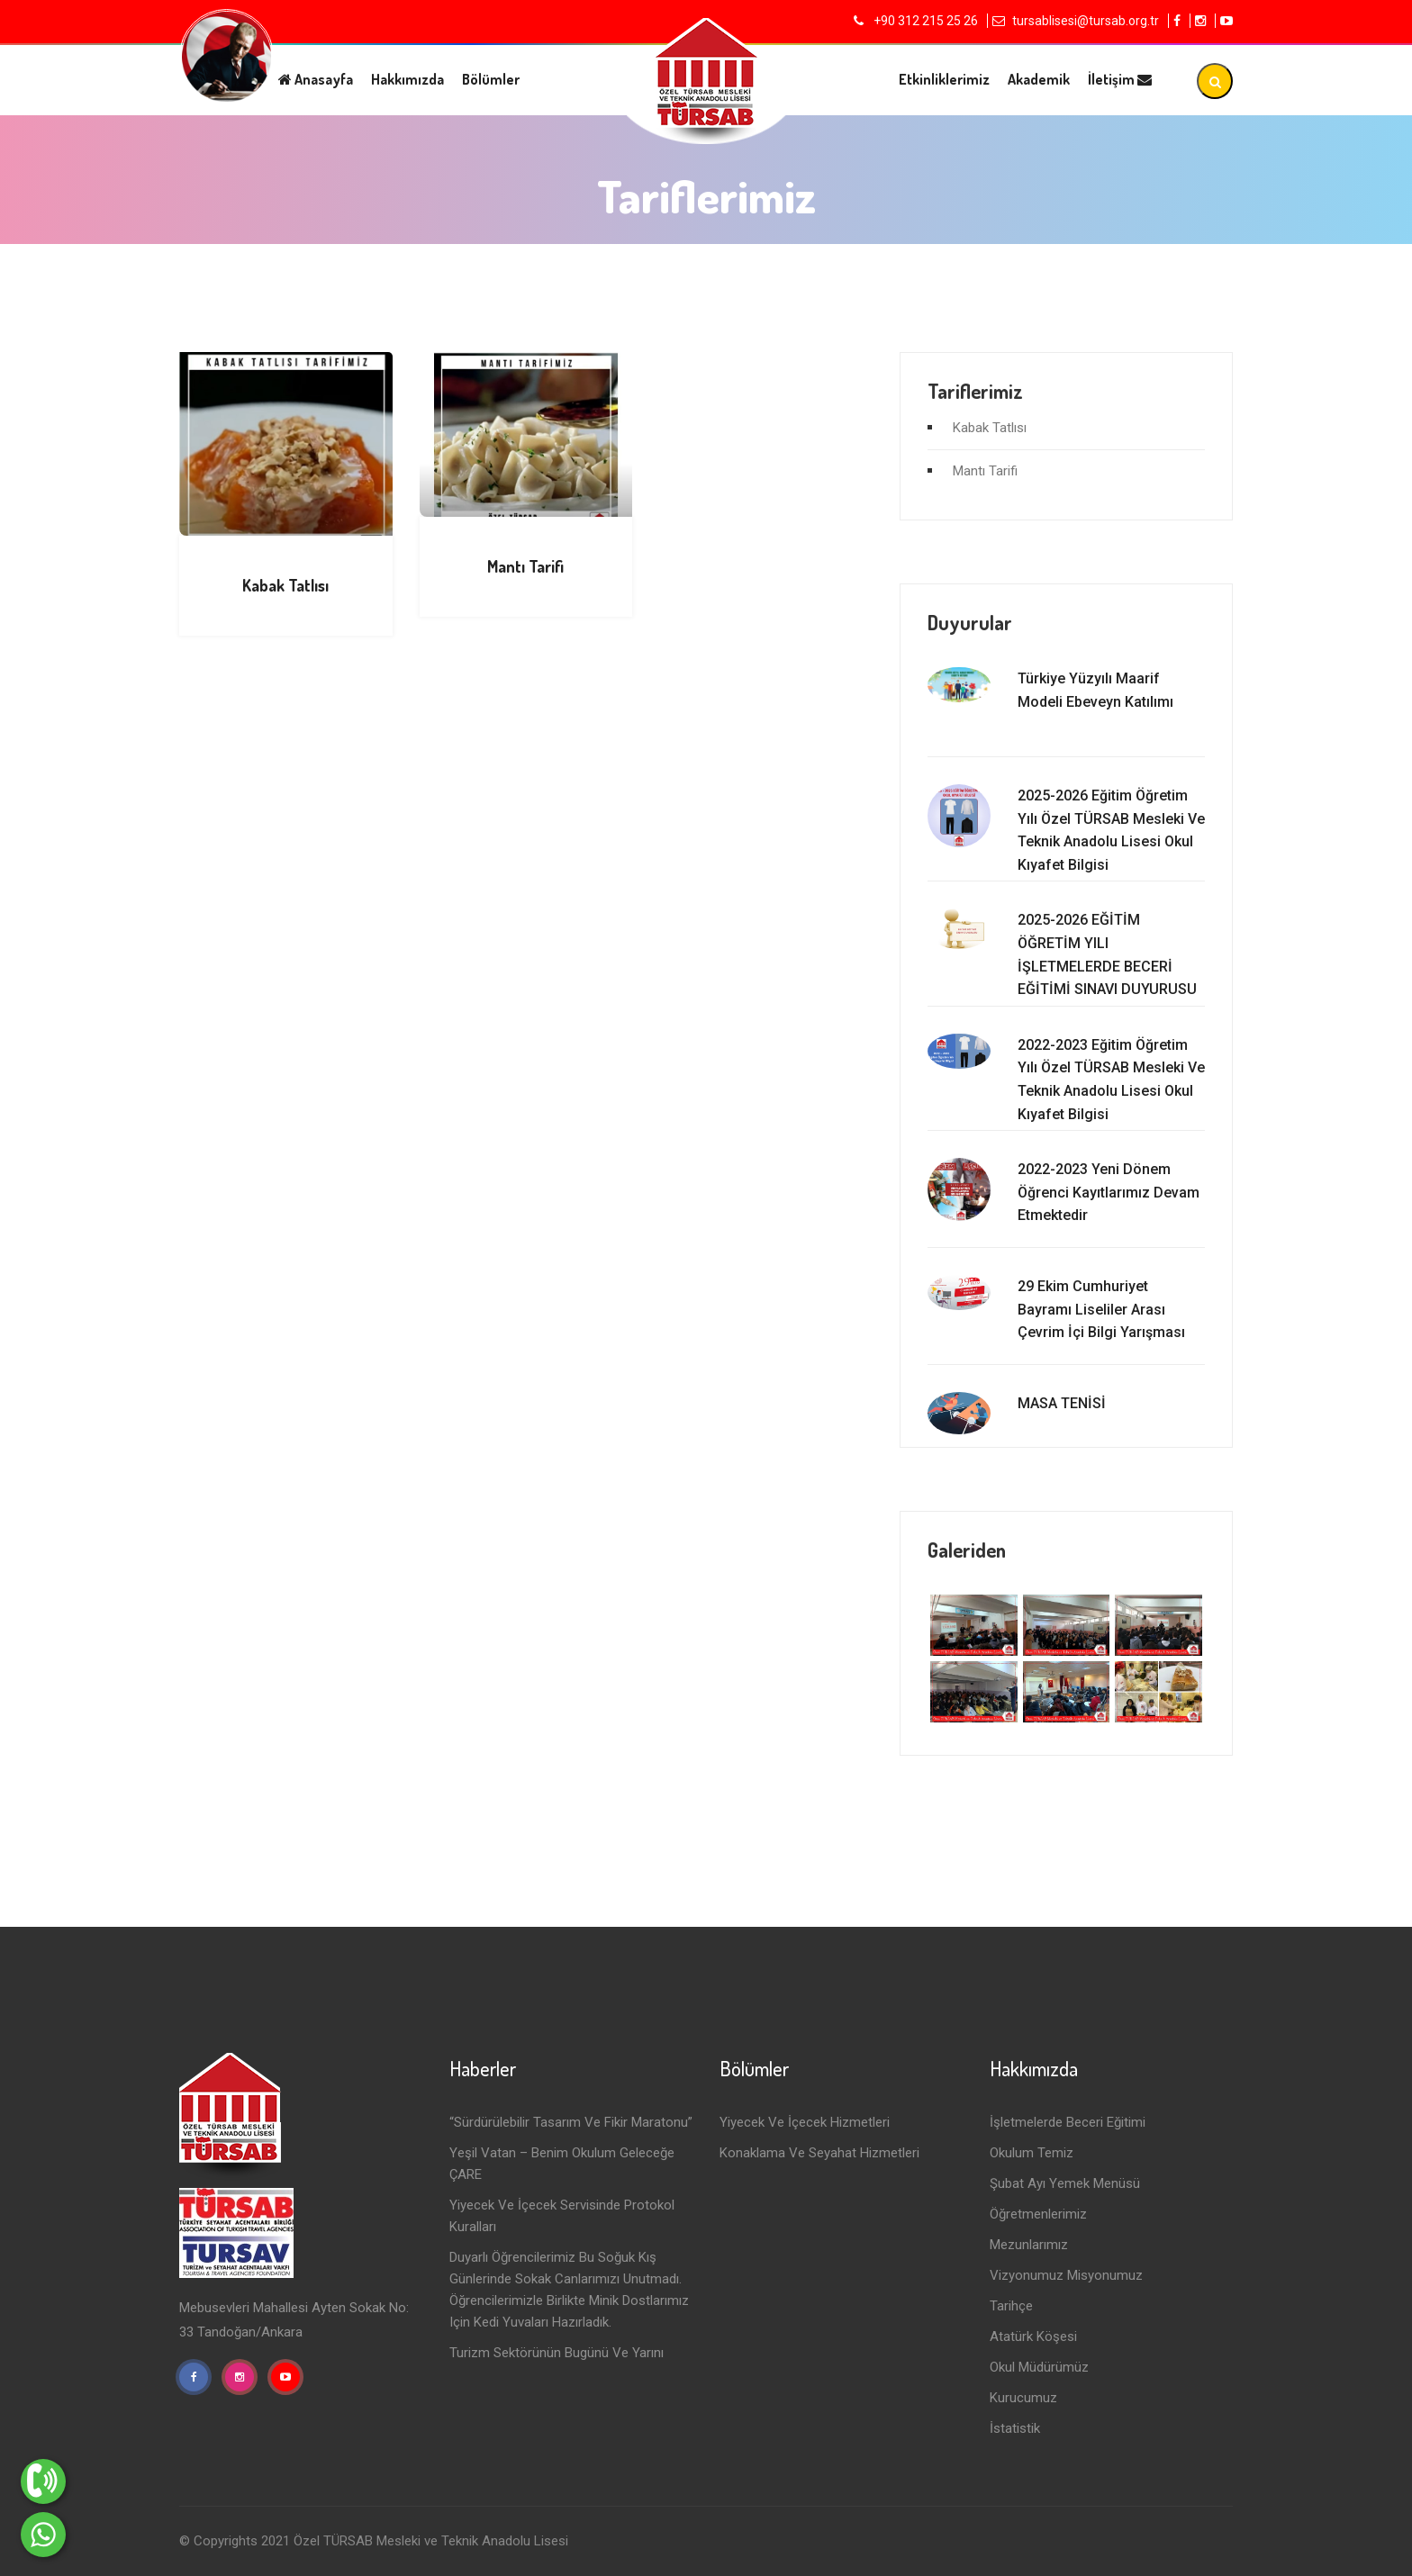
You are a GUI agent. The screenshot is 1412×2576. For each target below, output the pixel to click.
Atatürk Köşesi (1033, 2336)
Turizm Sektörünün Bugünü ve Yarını (556, 2353)
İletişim (1120, 79)
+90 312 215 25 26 (924, 21)
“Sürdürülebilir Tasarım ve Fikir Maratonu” (570, 2122)
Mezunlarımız (1029, 2245)
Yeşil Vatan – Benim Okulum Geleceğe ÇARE (561, 2164)
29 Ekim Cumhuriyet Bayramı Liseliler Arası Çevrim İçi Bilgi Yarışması (1101, 1309)
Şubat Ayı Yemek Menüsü (1065, 2183)
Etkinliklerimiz (944, 79)
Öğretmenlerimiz (1038, 2214)
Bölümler (491, 79)
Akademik (1039, 79)
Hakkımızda (407, 79)
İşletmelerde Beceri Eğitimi (1067, 2122)
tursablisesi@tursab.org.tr (1085, 21)
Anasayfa (315, 79)
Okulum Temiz (1031, 2153)
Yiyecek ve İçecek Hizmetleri (805, 2122)
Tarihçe (1011, 2306)
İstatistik (1015, 2428)
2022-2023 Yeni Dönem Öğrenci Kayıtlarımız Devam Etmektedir (1108, 1192)
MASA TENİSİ (1062, 1403)
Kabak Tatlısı (285, 585)
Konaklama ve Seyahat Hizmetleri (819, 2153)
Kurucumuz (1023, 2398)
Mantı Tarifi (525, 566)
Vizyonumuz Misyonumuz (1066, 2275)
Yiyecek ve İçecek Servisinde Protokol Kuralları (561, 2216)
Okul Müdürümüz (1039, 2367)
